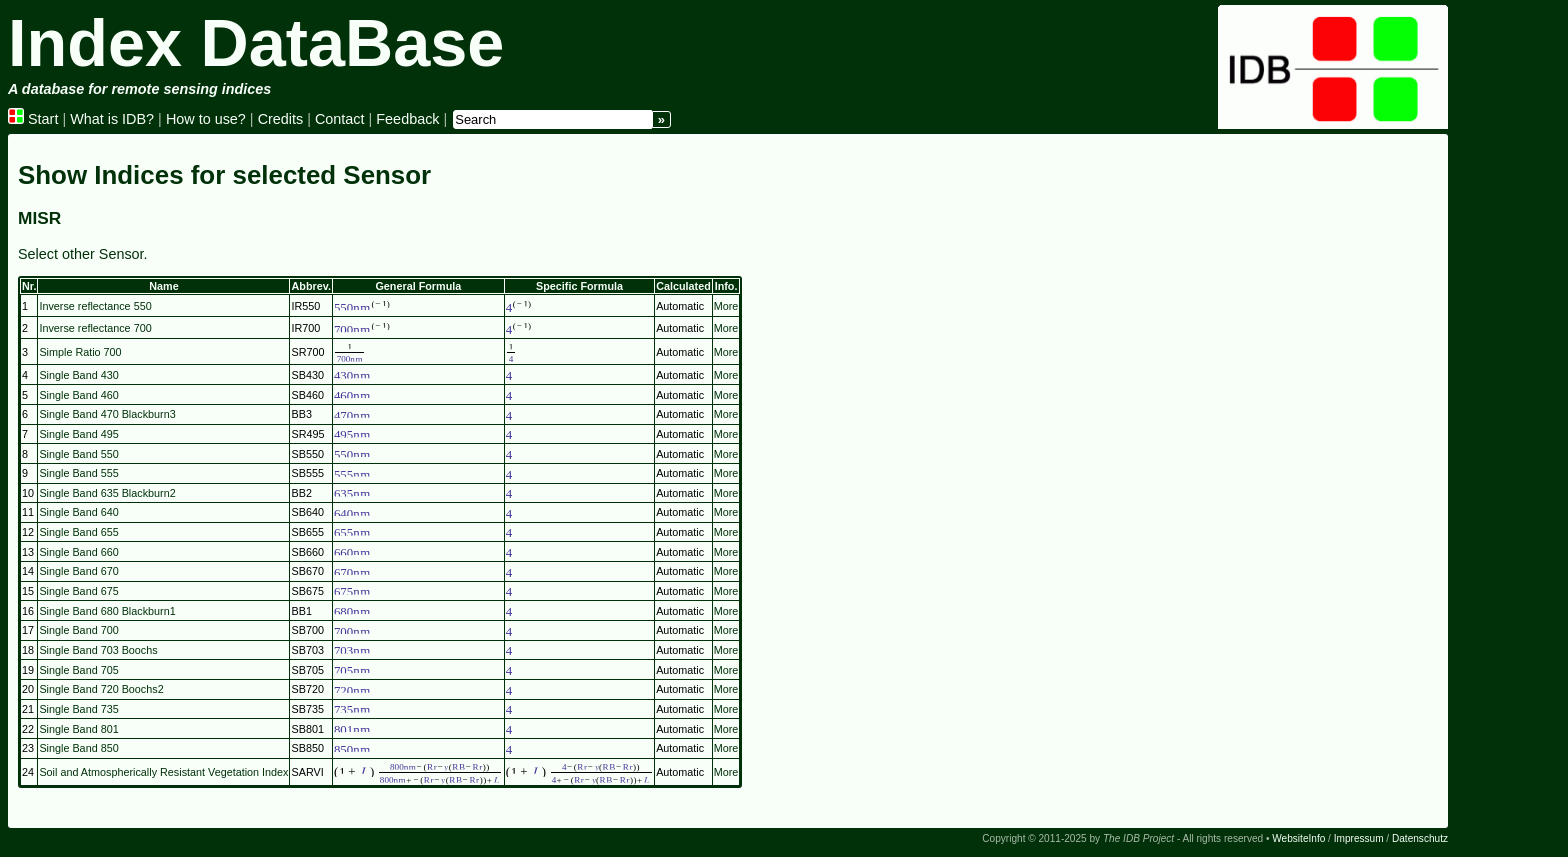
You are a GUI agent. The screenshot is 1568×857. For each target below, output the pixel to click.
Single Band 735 (78, 709)
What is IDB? (112, 119)
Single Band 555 (78, 473)
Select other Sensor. (83, 254)
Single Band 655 (78, 532)
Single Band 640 (78, 512)
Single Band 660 (78, 552)
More (726, 306)
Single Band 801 (78, 729)
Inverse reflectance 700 (95, 328)
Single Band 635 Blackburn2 (107, 493)
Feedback (407, 119)
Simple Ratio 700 (80, 352)
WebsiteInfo (1298, 838)
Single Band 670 (78, 571)
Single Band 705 (78, 670)
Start (33, 119)
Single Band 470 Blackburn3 (107, 414)
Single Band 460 (78, 395)
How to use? (206, 119)
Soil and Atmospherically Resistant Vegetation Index (163, 772)
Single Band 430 (78, 375)
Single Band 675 (78, 591)
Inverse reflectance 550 (95, 306)
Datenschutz (1420, 838)
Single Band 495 (78, 434)
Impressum (1359, 838)
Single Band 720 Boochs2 (101, 689)
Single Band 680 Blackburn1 (107, 611)
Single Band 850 (78, 748)
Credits (281, 119)
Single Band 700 (78, 630)
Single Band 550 (78, 454)
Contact (340, 119)
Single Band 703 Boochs (98, 650)
